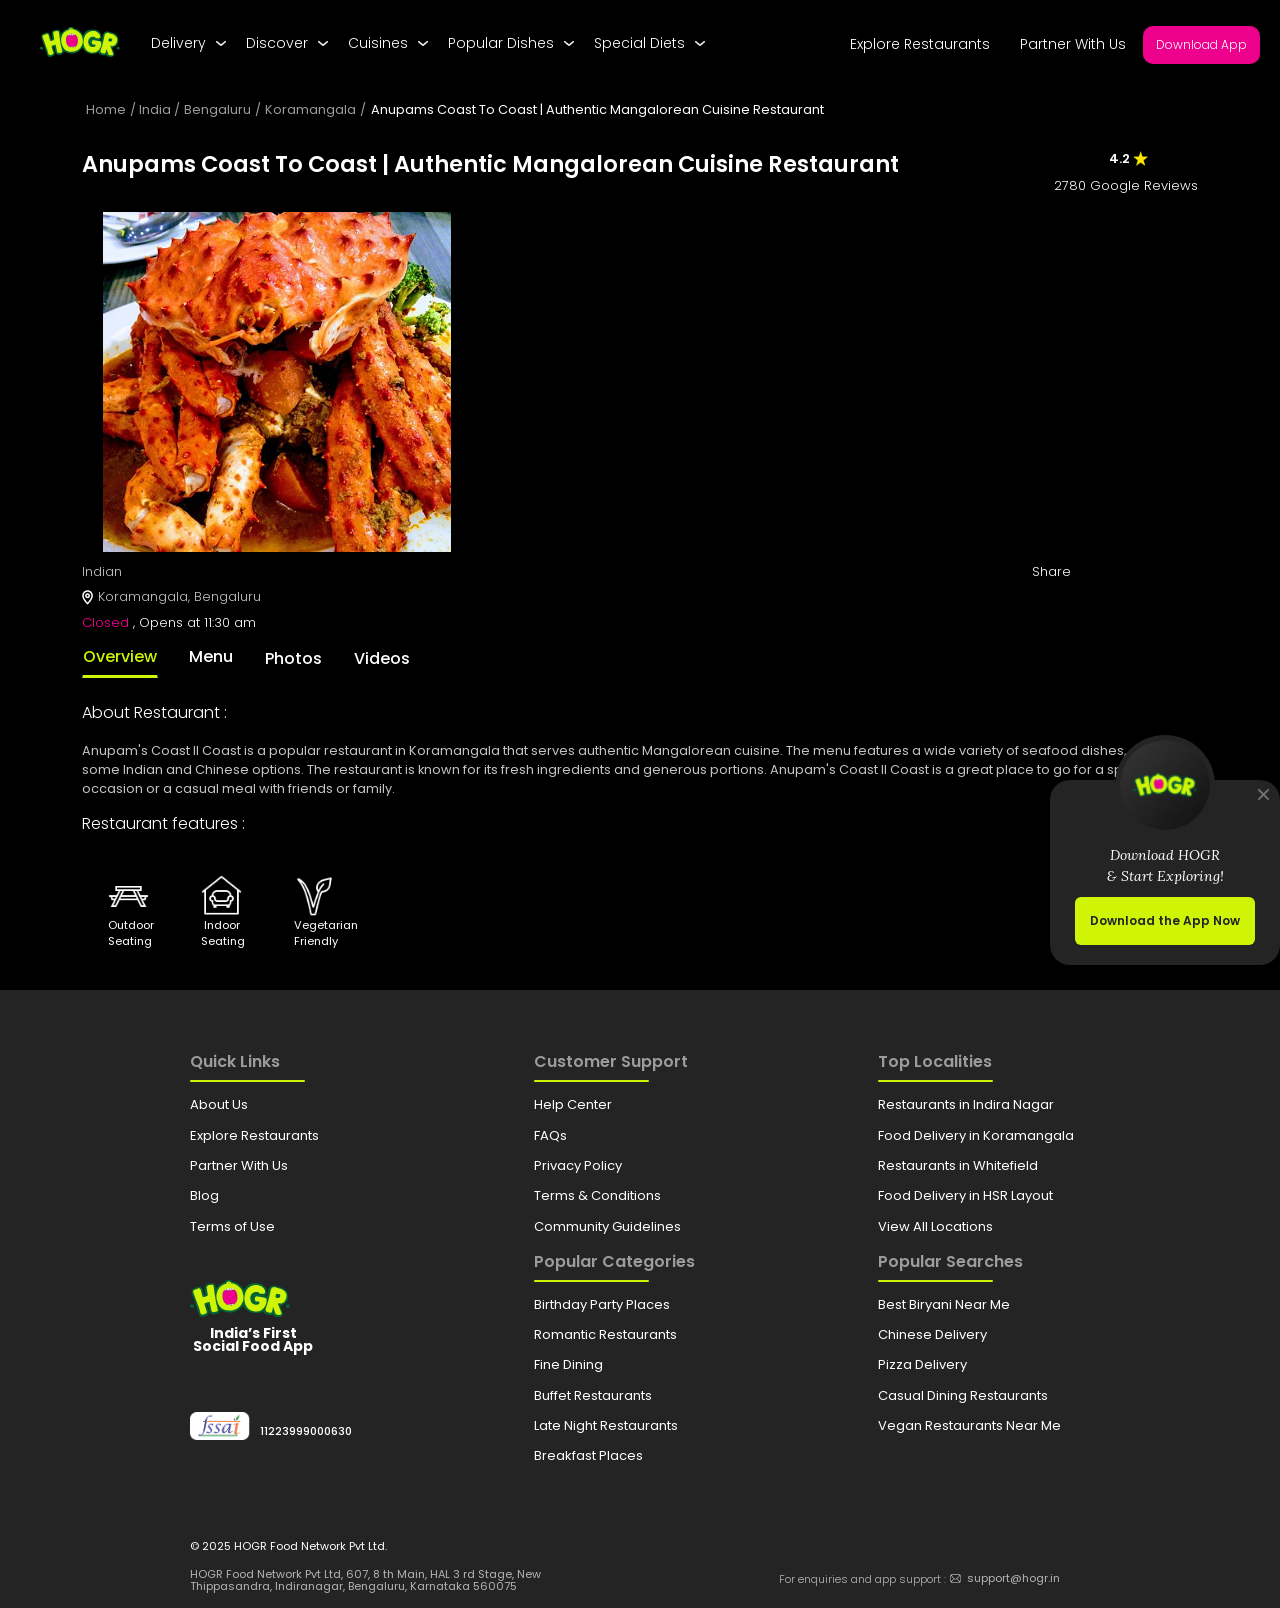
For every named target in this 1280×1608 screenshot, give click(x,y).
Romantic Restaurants (605, 1334)
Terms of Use (232, 1226)
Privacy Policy (578, 1165)
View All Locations (935, 1226)
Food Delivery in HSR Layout (965, 1195)
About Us (219, 1104)
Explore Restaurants (920, 44)
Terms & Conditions (597, 1195)
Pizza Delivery (922, 1364)
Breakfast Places (588, 1455)
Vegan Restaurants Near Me (969, 1425)
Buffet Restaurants (593, 1395)
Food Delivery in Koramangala (976, 1135)
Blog (204, 1195)
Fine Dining (568, 1364)
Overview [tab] (120, 656)
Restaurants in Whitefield (958, 1165)
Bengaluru (217, 109)
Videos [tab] (382, 658)
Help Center (573, 1104)
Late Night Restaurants (606, 1425)
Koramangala (310, 109)
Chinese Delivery (932, 1334)
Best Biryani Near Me (944, 1304)
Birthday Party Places (602, 1304)
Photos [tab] (293, 658)
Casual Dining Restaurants (963, 1395)
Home (106, 109)
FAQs (550, 1135)
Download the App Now (1165, 920)
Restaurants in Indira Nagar (966, 1104)
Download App (1201, 44)
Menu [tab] (211, 656)
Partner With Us (1073, 44)
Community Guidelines (607, 1226)
